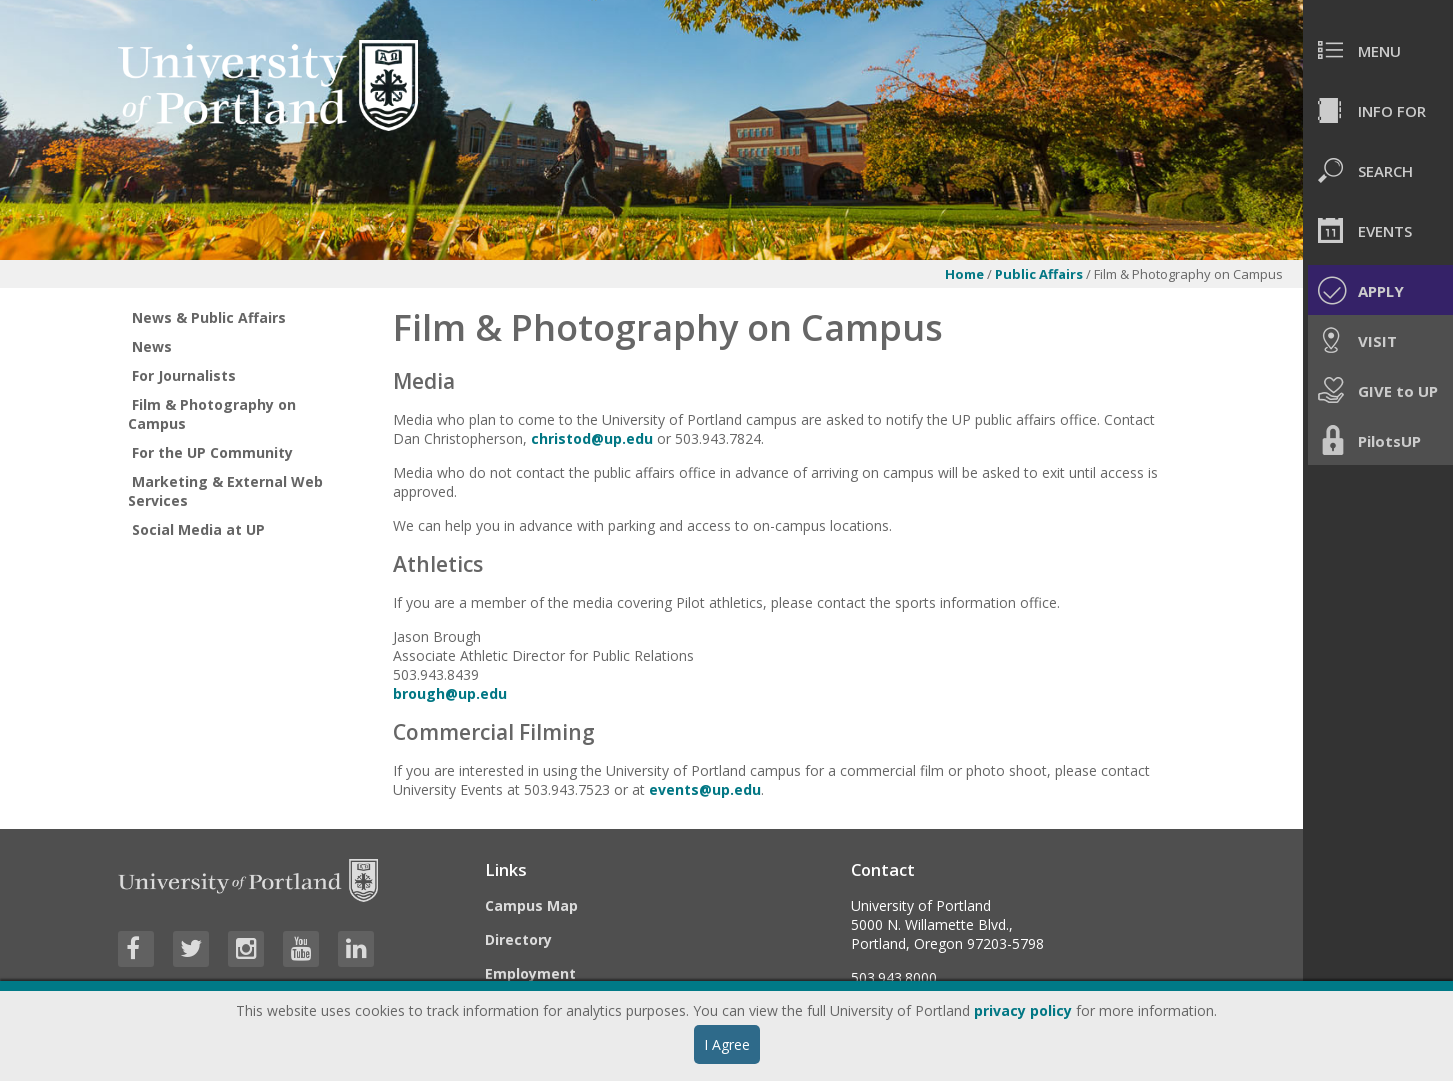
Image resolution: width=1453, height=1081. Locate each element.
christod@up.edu (592, 438)
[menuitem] (1378, 50)
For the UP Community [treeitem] (212, 452)
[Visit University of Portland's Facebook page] (136, 949)
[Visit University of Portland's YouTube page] (301, 949)
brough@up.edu (450, 693)
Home (964, 274)
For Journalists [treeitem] (184, 375)
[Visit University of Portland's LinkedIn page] (356, 949)
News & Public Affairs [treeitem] (209, 317)
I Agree (727, 1044)
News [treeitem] (152, 346)
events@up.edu (705, 789)
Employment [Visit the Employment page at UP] (530, 973)
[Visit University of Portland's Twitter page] (191, 949)
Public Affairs (1039, 274)
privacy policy (1023, 1010)
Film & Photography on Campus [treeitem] (212, 414)
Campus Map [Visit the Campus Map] (531, 905)
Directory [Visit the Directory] (518, 939)
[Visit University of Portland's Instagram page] (246, 949)
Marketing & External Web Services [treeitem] (225, 491)
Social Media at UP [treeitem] (198, 529)
